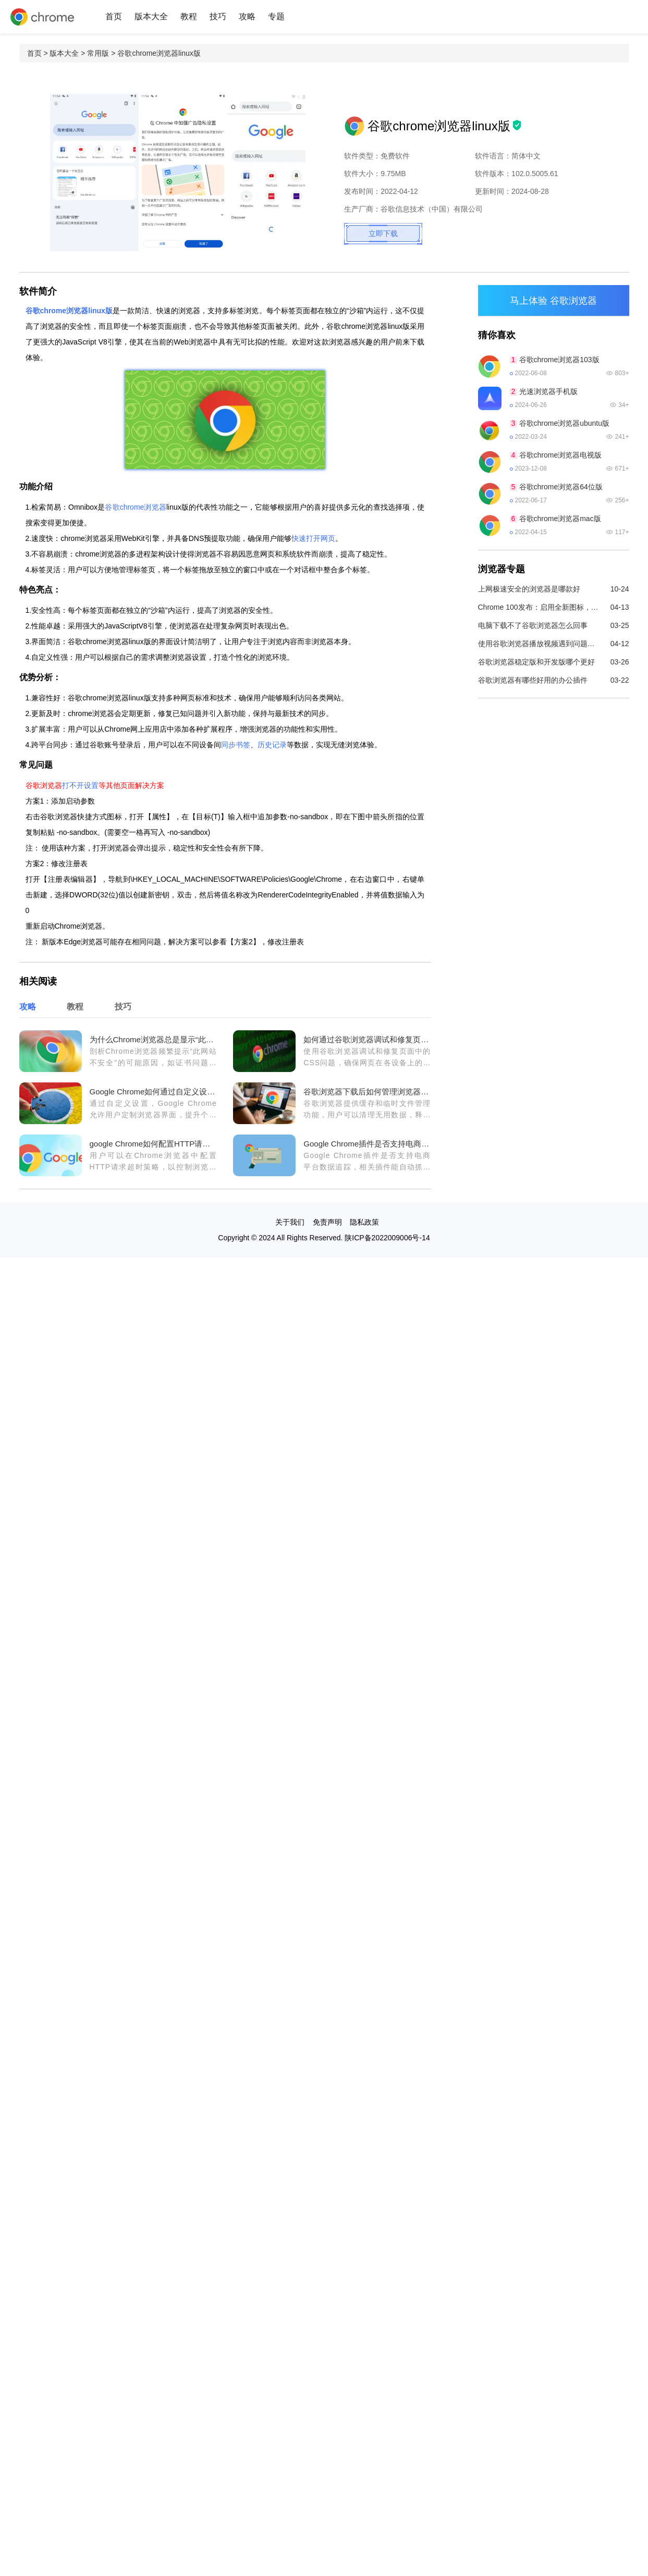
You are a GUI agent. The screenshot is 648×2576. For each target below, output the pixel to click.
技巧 (218, 16)
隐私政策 (364, 1222)
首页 (113, 16)
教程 (188, 16)
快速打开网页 (313, 538)
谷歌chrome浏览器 (135, 507)
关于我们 (289, 1222)
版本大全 (151, 16)
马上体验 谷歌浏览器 (553, 300)
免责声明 (327, 1222)
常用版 (98, 53)
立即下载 (383, 233)
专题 (276, 16)
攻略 (247, 16)
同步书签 (235, 745)
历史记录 (272, 745)
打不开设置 (80, 785)
